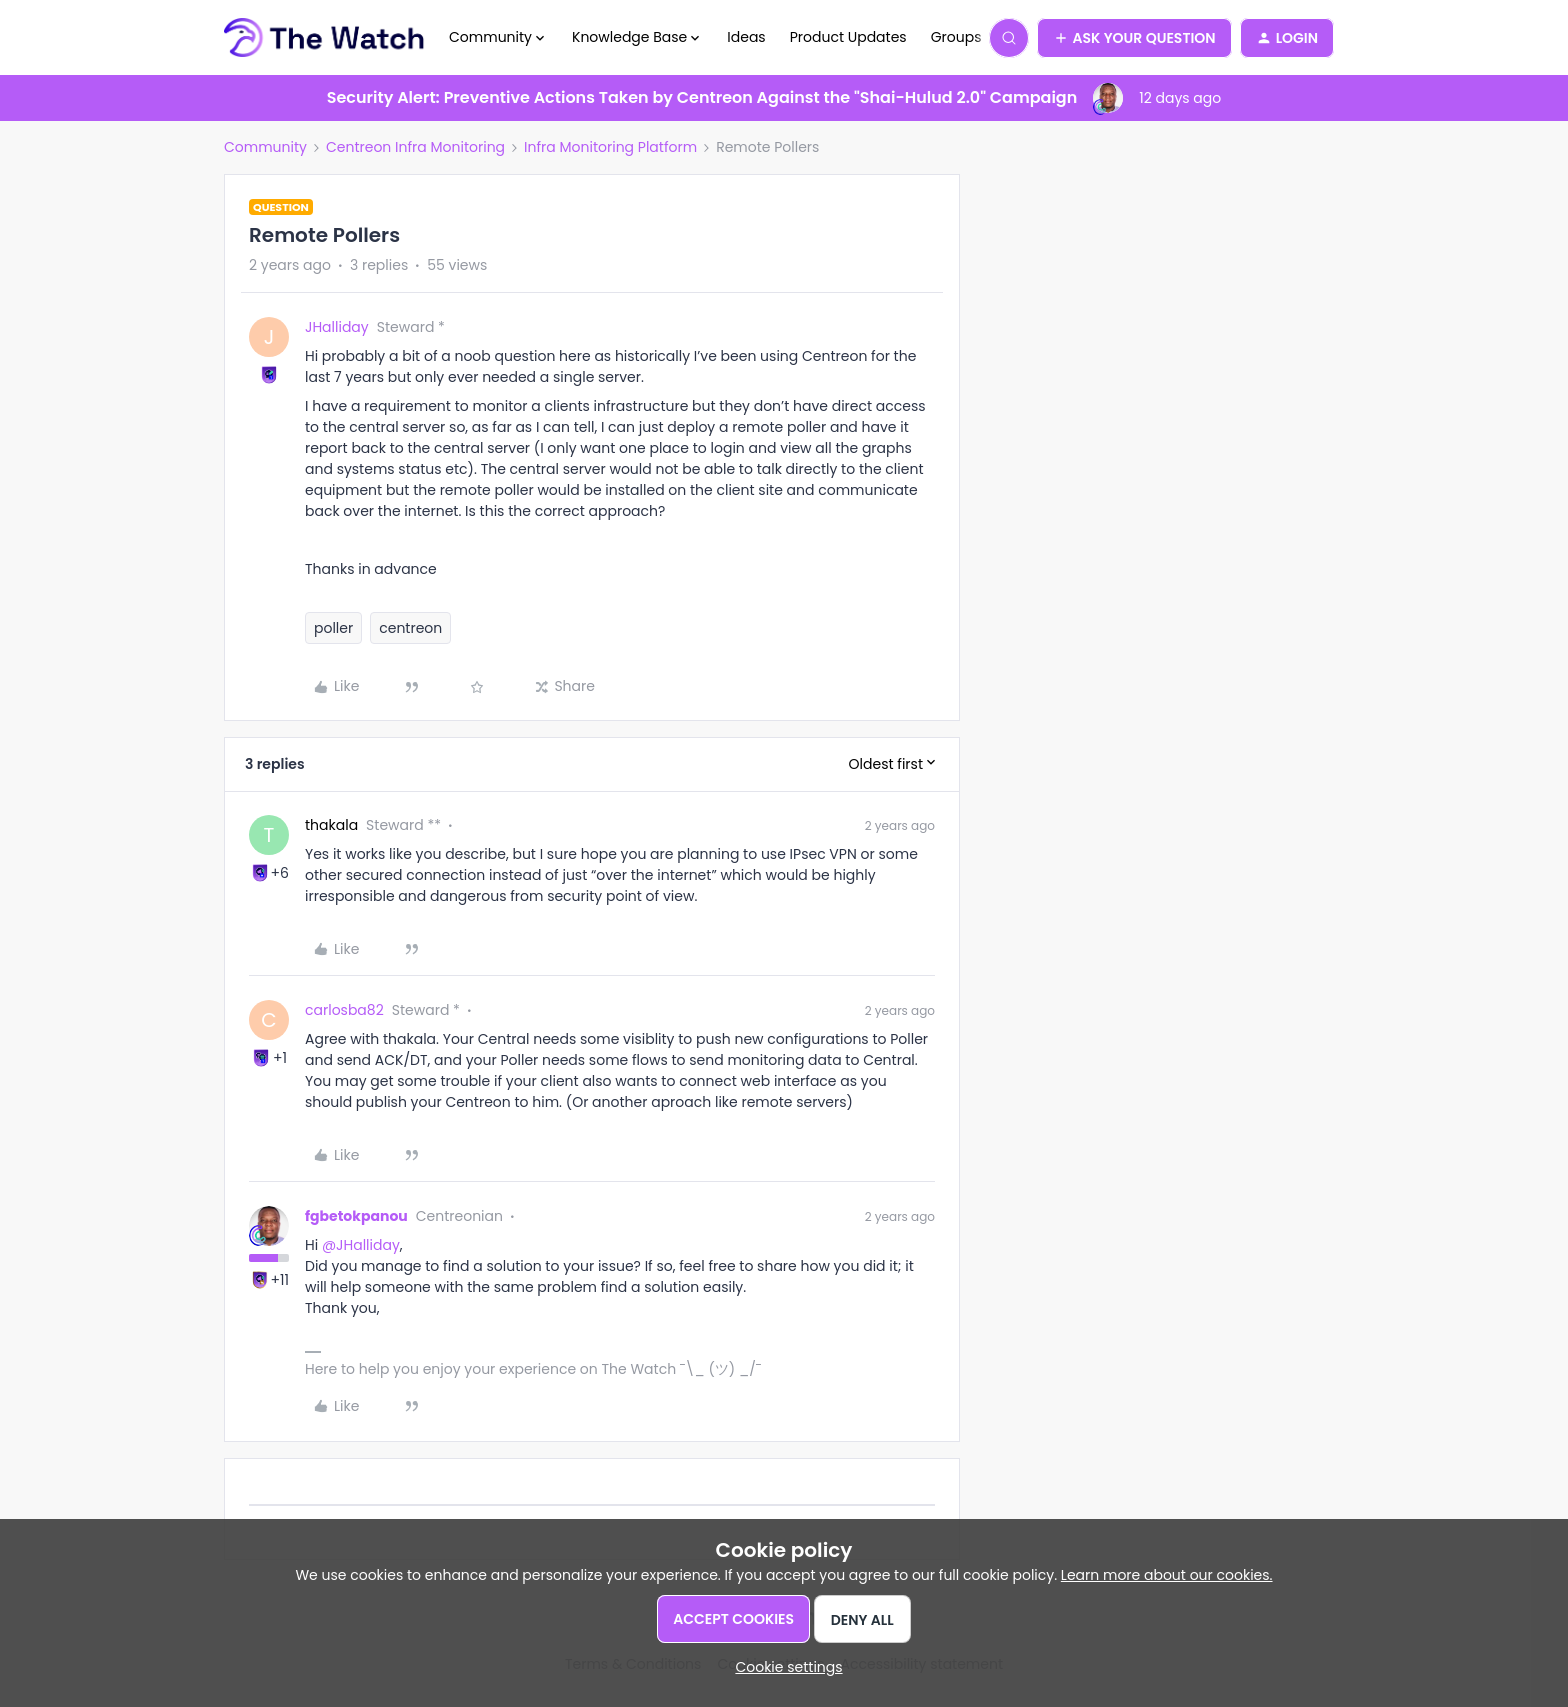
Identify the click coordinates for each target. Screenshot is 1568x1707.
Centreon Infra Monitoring (415, 147)
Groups (956, 37)
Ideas (746, 37)
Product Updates (848, 37)
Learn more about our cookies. (1167, 1575)
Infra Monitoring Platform (610, 147)
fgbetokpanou (356, 1216)
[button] (1134, 38)
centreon (410, 628)
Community (265, 147)
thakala (331, 825)
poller (333, 628)
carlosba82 (344, 1010)
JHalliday (337, 327)
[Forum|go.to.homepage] (324, 38)
